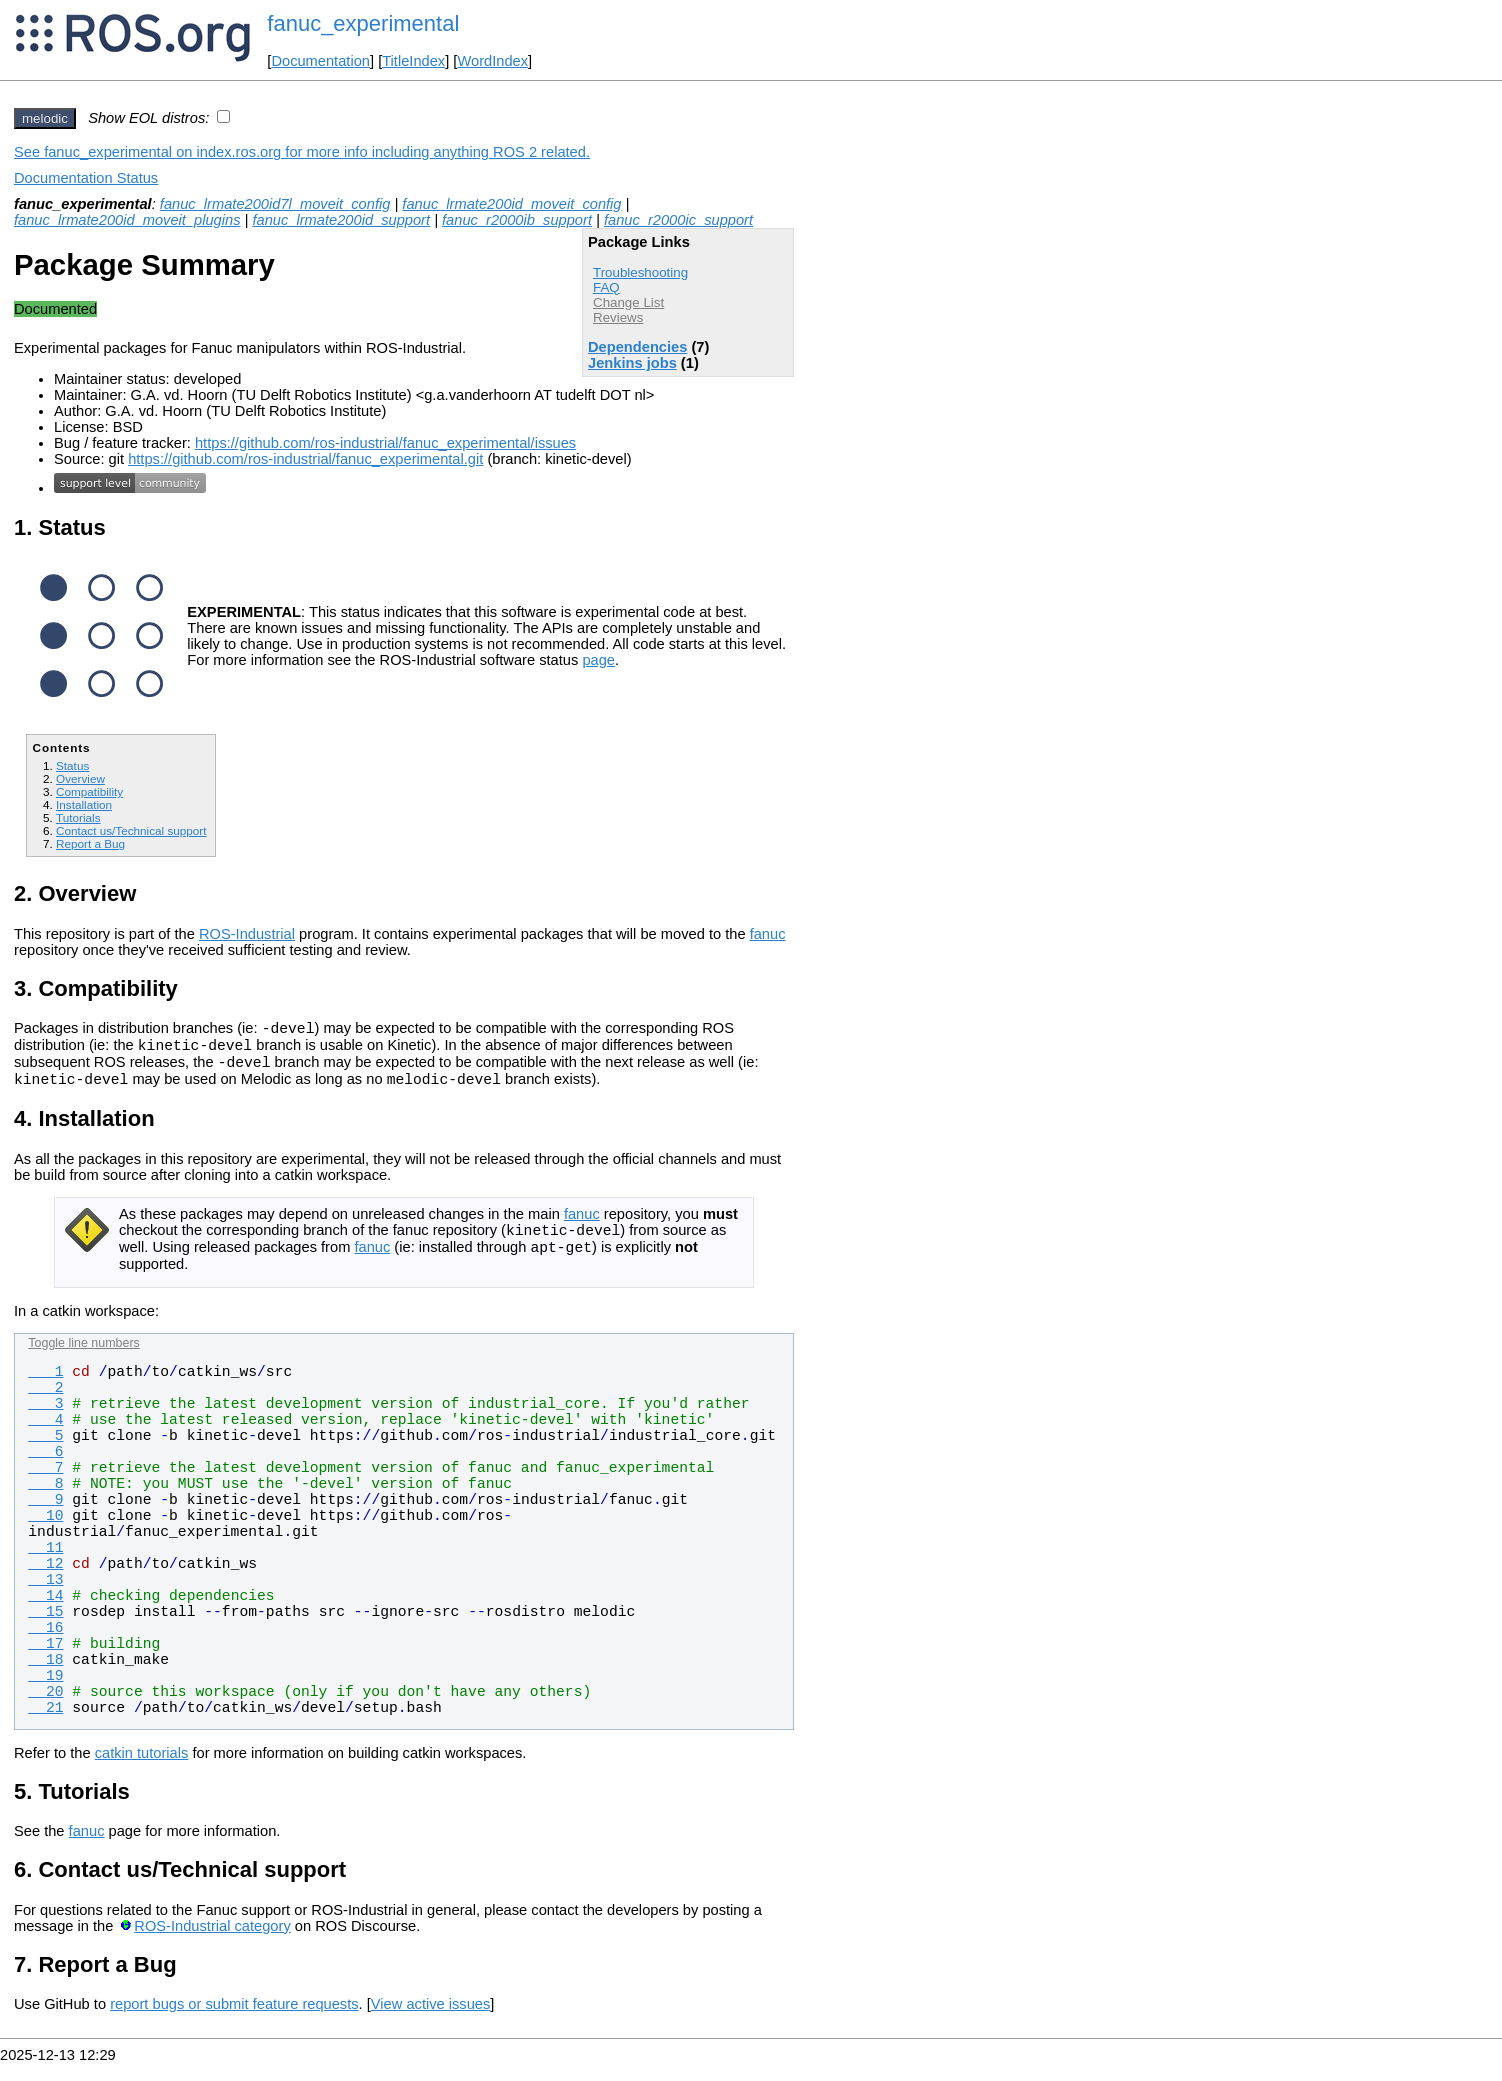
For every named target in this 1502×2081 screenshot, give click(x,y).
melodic (45, 118)
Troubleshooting (640, 272)
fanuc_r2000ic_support (678, 220)
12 (45, 1582)
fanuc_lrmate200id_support (341, 220)
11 (45, 1566)
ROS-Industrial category (212, 1944)
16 (45, 1646)
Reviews (618, 317)
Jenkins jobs (632, 363)
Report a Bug (90, 843)
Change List (628, 302)
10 (45, 1534)
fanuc (768, 934)
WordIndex (492, 61)
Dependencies (637, 347)
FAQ (606, 287)
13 (45, 1598)
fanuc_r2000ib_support (517, 220)
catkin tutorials (142, 1771)
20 (45, 1710)
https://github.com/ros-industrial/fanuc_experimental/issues (385, 443)
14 (45, 1614)
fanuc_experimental (363, 23)
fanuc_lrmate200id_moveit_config (511, 204)
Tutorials (78, 817)
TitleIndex (413, 61)
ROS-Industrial (247, 934)
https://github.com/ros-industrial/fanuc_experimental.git (305, 459)
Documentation (320, 61)
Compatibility (89, 791)
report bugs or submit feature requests (234, 2022)
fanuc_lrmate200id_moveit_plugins (127, 220)
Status (72, 765)
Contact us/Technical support (131, 830)
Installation (84, 804)
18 (45, 1678)
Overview (80, 778)
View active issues (430, 2022)
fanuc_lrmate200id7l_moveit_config (275, 204)
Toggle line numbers (83, 1361)
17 (45, 1662)
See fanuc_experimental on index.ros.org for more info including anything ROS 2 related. (302, 152)
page (598, 660)
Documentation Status (86, 178)
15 (45, 1630)
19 (45, 1694)
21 (45, 1726)
